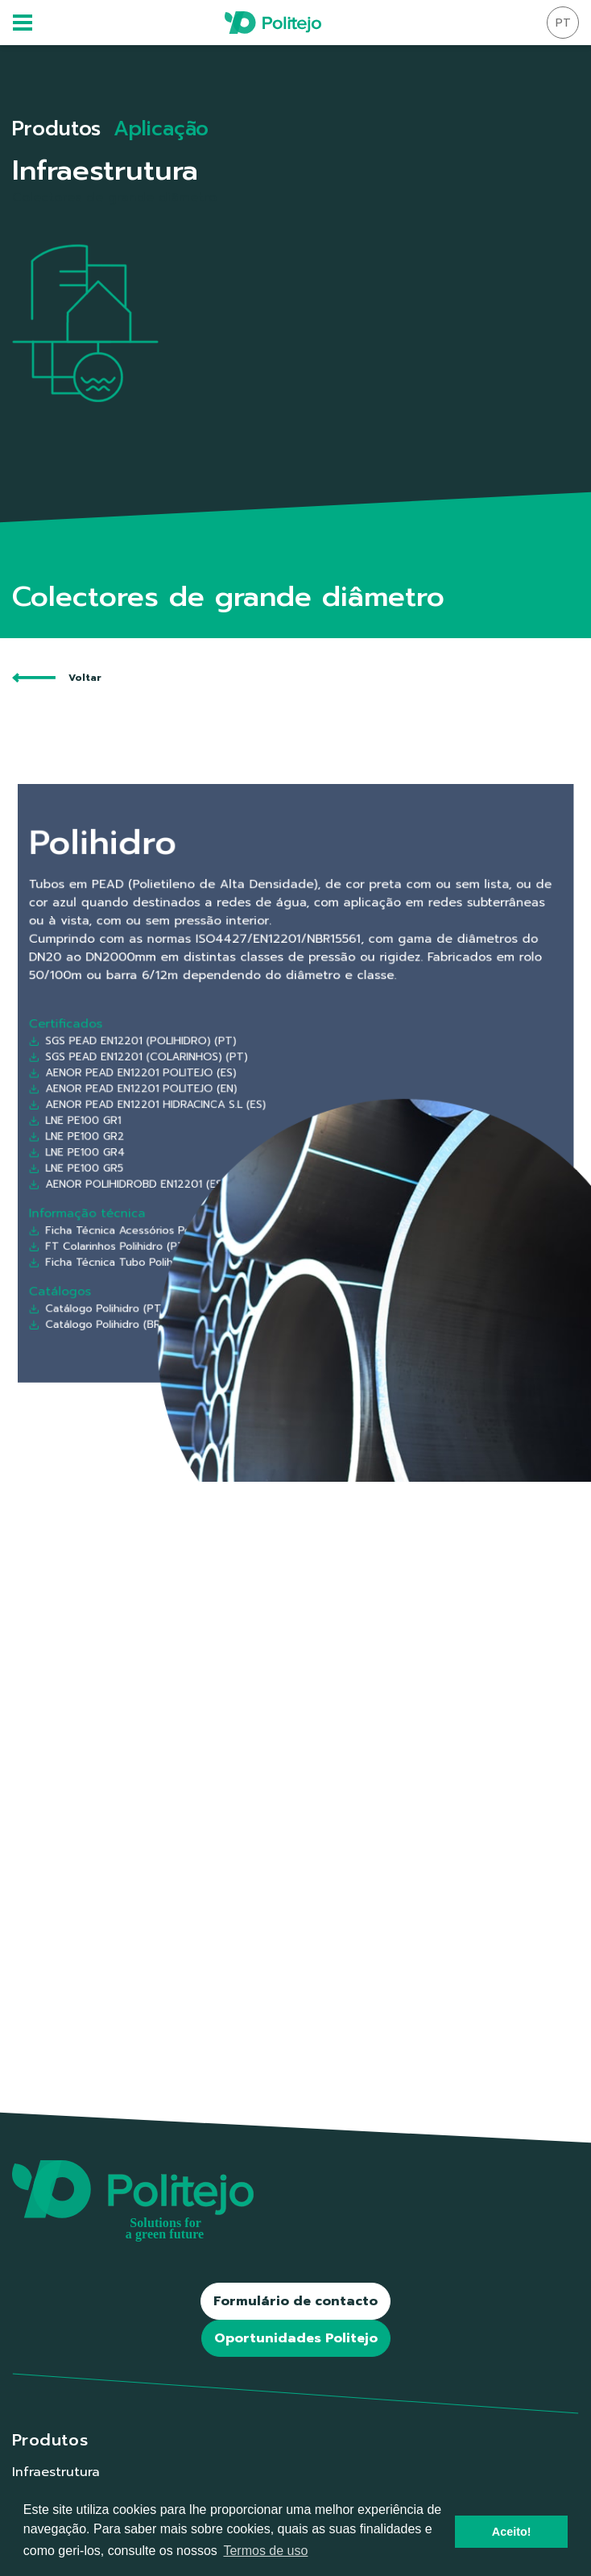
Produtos (56, 129)
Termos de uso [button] (265, 2550)
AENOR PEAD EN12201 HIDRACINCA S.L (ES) (207, 1096)
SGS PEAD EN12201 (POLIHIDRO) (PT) (198, 1058)
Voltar (56, 677)
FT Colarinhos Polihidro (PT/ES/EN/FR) (200, 1180)
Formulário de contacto (295, 2301)
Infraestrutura (56, 2472)
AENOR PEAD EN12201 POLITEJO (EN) (199, 1087)
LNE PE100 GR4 (165, 1125)
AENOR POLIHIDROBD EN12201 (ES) (195, 1143)
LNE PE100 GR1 (164, 1105)
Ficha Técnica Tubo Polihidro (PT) (193, 1190)
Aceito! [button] (511, 2531)
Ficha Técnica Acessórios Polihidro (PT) (202, 1171)
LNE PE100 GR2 (165, 1115)
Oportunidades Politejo (296, 2338)
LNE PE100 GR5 (165, 1134)
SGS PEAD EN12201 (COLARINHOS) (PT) (202, 1067)
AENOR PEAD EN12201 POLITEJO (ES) (198, 1077)
